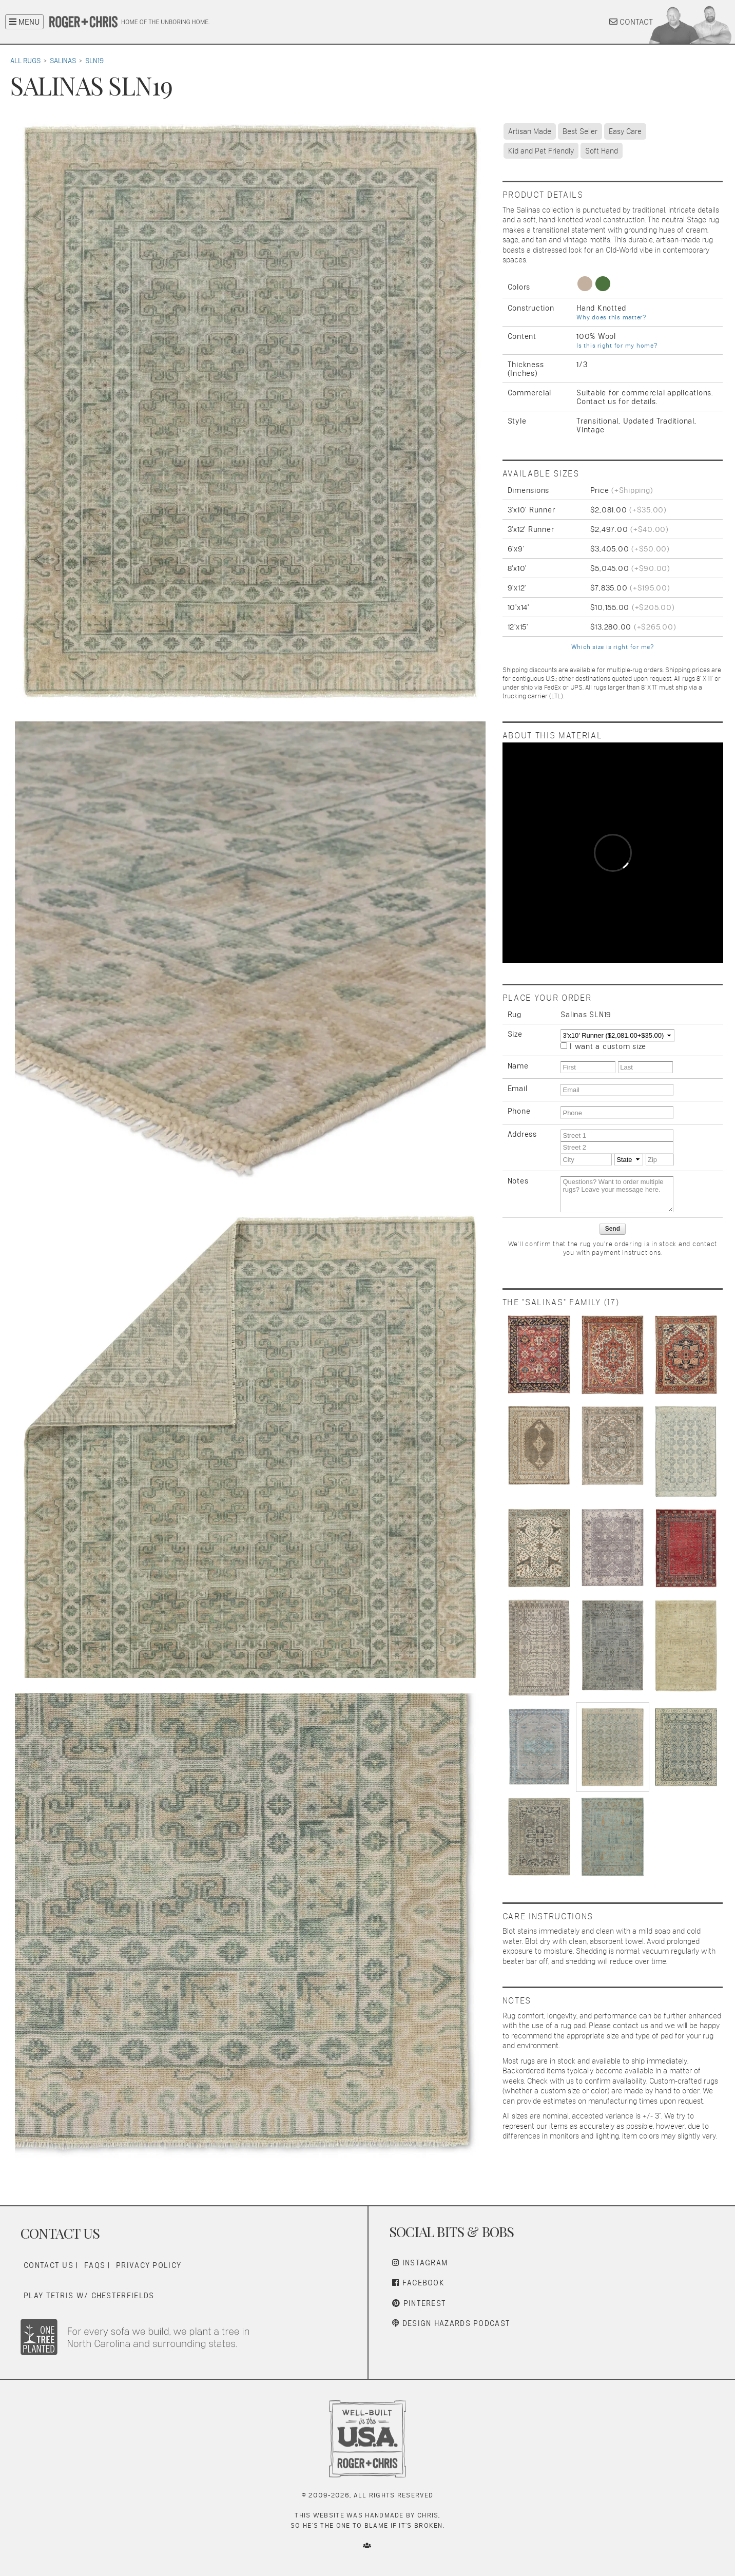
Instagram (420, 2262)
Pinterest (419, 2303)
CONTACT (631, 22)
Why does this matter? (611, 317)
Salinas (63, 60)
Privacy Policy (148, 2265)
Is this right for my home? (616, 345)
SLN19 (94, 60)
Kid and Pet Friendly (541, 150)
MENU (24, 22)
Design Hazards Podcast (451, 2323)
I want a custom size (608, 1046)
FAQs (94, 2265)
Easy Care (625, 131)
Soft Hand (601, 150)
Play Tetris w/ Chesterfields (89, 2295)
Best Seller (580, 131)
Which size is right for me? (612, 647)
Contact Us (48, 2265)
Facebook (418, 2282)
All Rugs (25, 60)
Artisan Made (529, 131)
